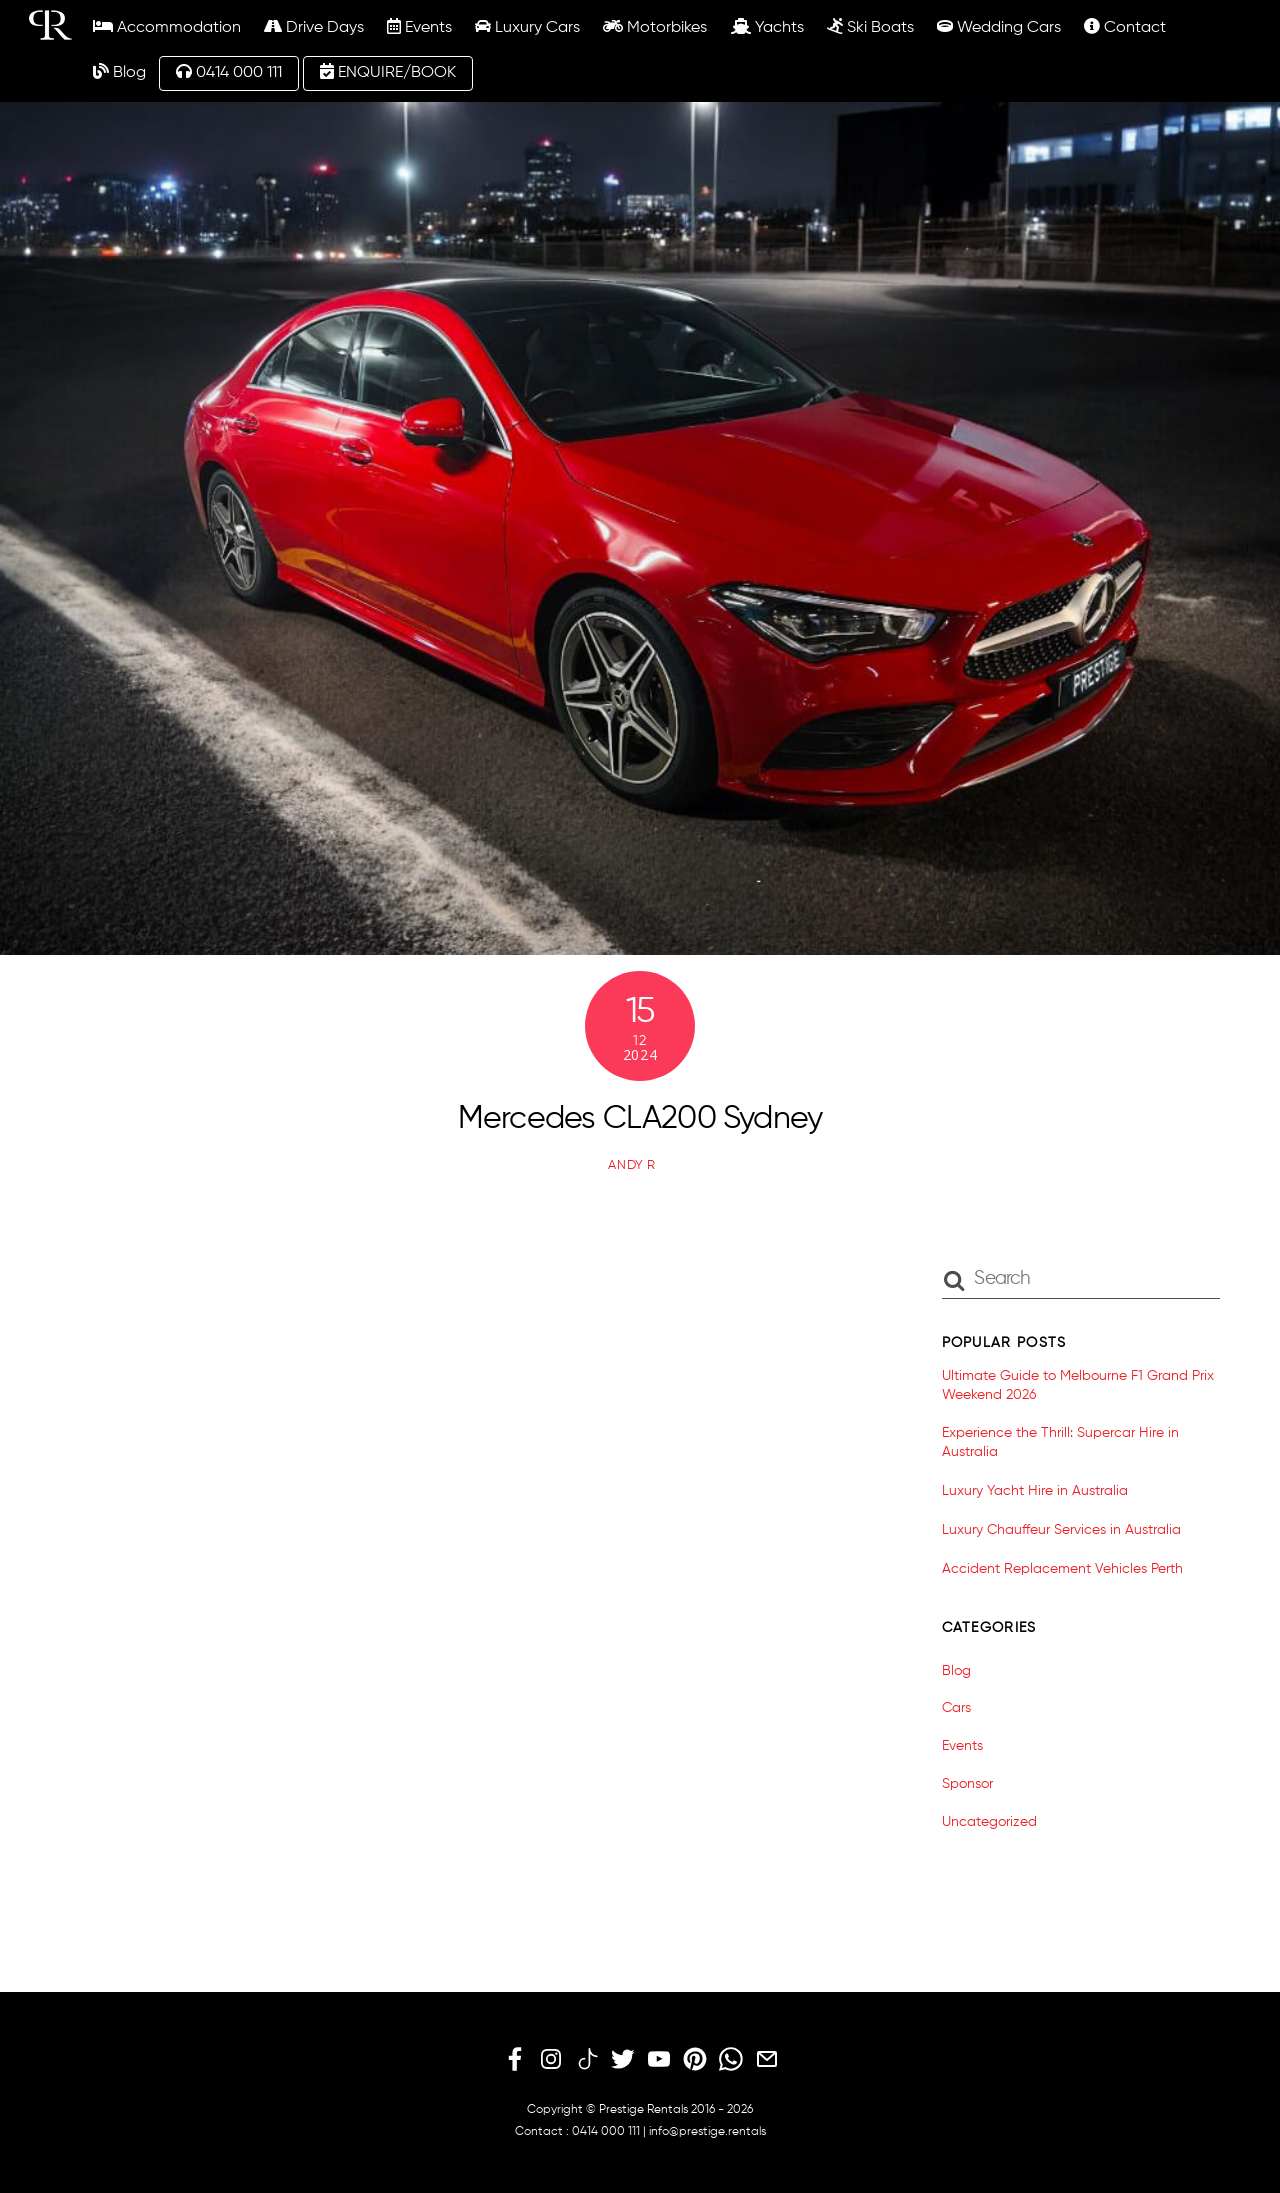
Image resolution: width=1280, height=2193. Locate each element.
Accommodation (167, 27)
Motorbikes (655, 27)
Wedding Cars (999, 27)
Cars (956, 1708)
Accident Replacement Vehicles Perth (1062, 1569)
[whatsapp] (731, 2060)
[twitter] (623, 2060)
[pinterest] (695, 2060)
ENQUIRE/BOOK (388, 72)
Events (419, 27)
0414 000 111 (229, 72)
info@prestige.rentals (707, 2132)
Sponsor (967, 1784)
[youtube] (659, 2060)
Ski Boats (870, 27)
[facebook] (515, 2060)
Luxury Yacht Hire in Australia (1035, 1491)
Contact (1125, 27)
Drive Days (314, 27)
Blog (119, 72)
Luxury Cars (527, 27)
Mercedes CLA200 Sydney (640, 1119)
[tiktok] (587, 2060)
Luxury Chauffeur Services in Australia (1061, 1530)
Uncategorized (989, 1822)
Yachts (767, 27)
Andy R (632, 1165)
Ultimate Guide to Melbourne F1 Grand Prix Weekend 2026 (1078, 1385)
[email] (767, 2060)
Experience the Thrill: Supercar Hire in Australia (1060, 1442)
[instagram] (551, 2060)
